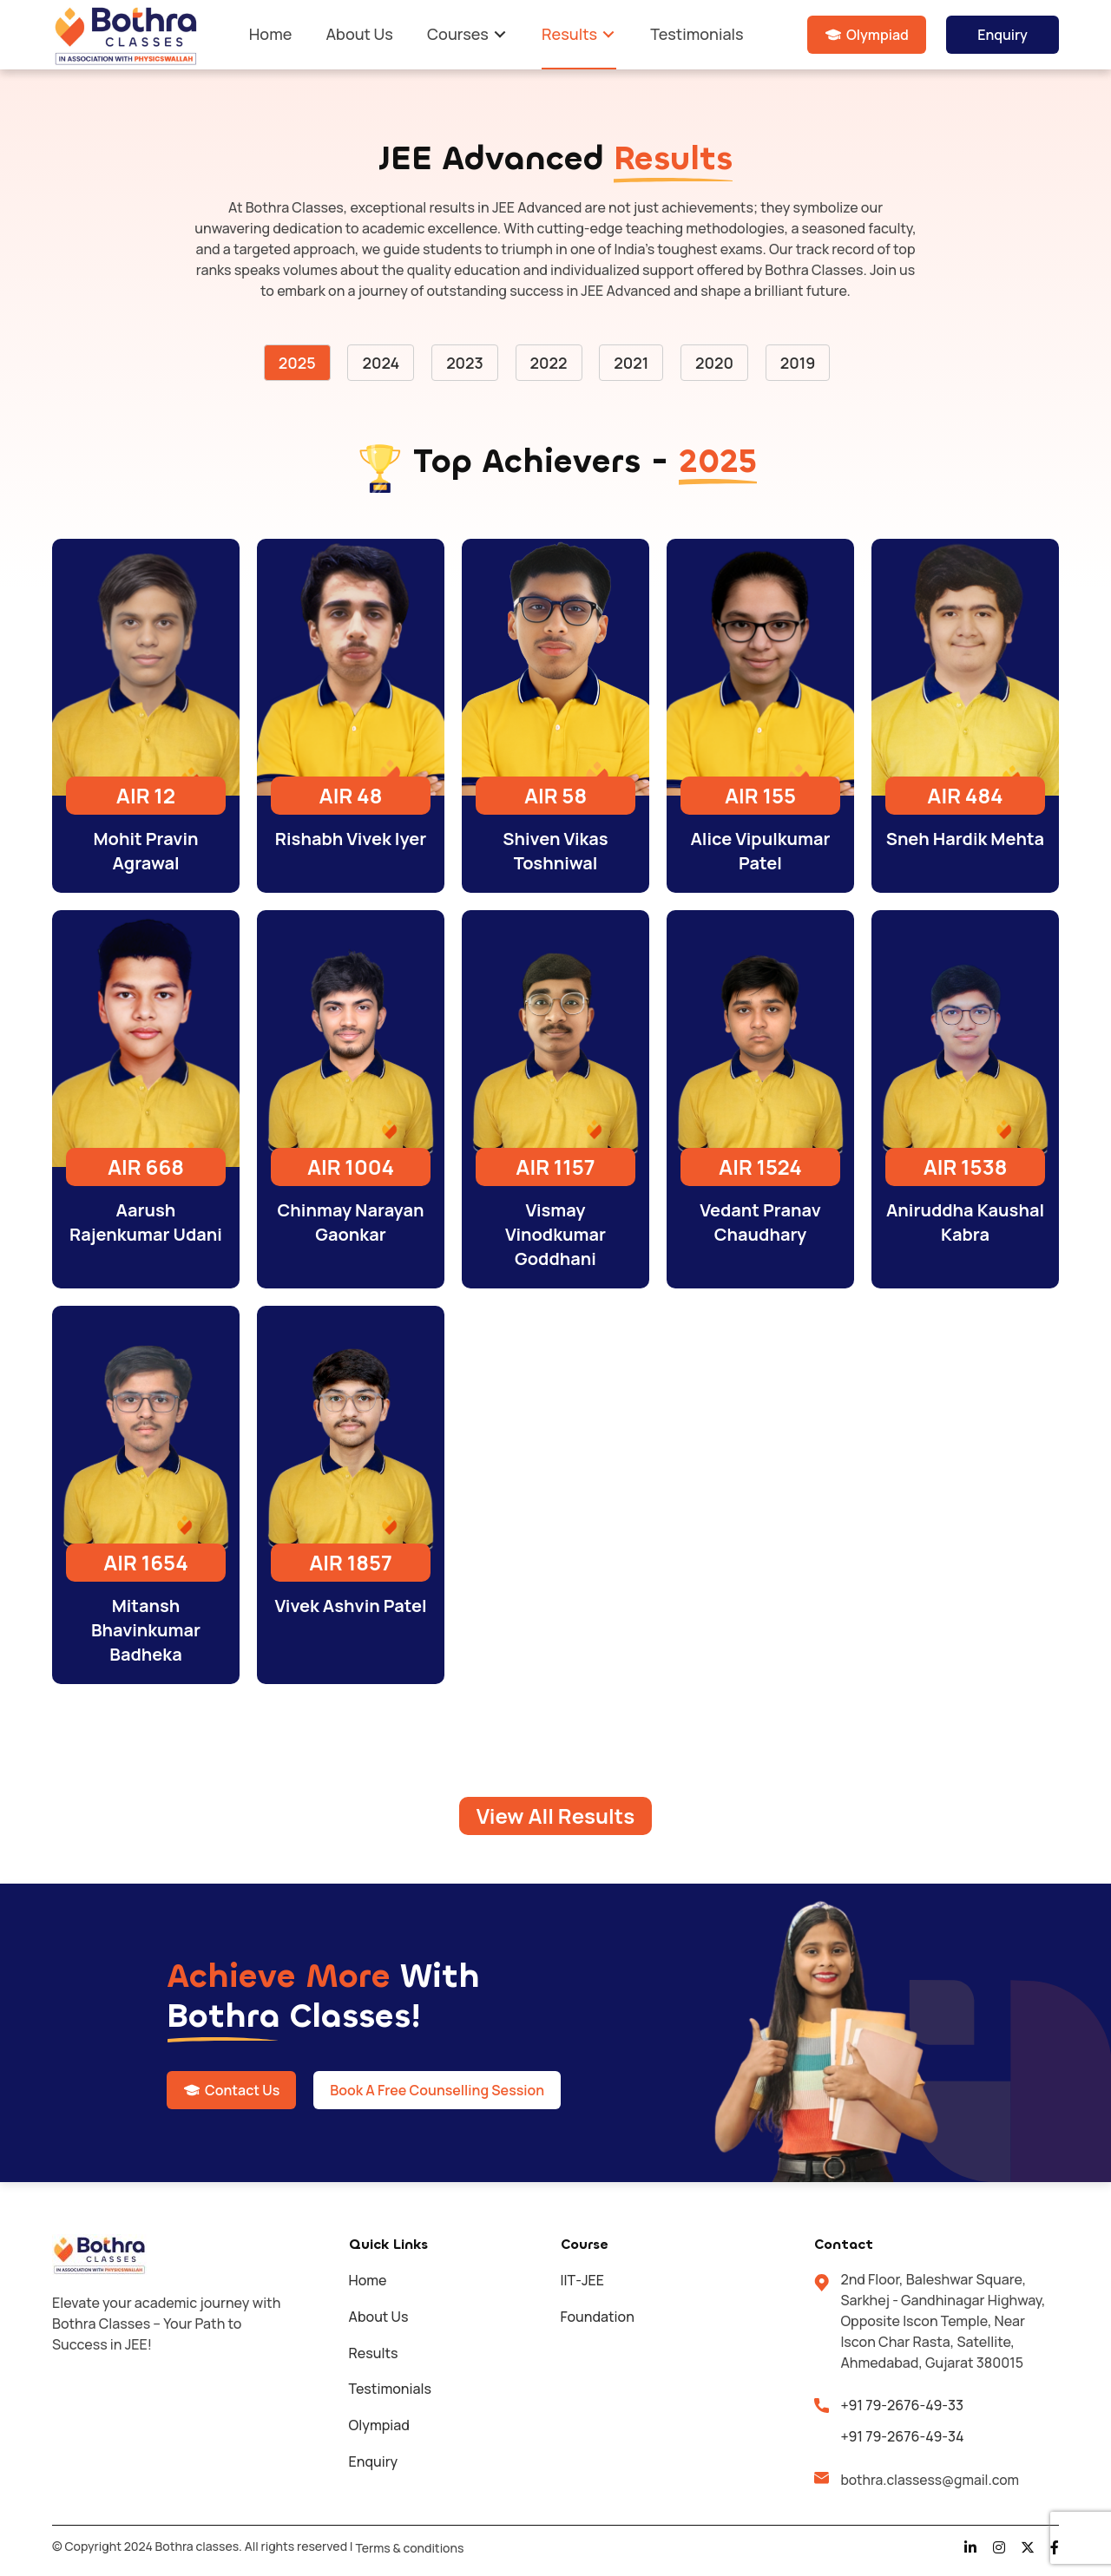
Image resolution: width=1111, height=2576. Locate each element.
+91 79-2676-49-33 (901, 2405)
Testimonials (696, 33)
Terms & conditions (409, 2548)
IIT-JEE (582, 2281)
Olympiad (877, 34)
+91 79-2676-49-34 (901, 2437)
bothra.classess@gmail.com (931, 2480)
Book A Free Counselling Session (439, 2091)
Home (270, 33)
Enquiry (1002, 34)
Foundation (597, 2317)
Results (569, 33)
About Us (358, 33)
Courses (458, 33)
